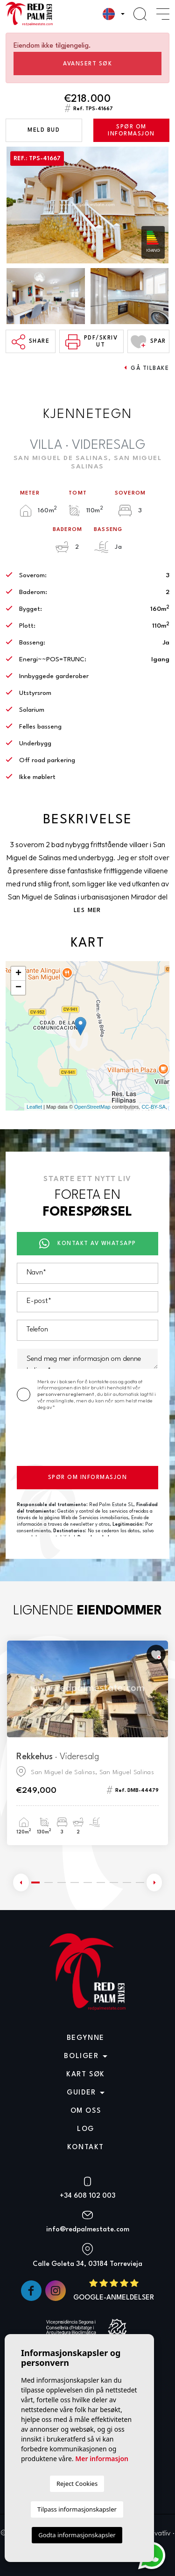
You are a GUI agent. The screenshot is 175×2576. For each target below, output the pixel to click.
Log (85, 2129)
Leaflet (34, 1107)
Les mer (87, 910)
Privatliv (159, 2533)
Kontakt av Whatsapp (87, 1244)
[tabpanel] (87, 1743)
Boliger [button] (81, 2056)
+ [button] (18, 974)
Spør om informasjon (131, 130)
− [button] (18, 988)
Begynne (86, 2038)
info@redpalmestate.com (87, 2229)
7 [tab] (114, 1882)
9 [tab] (140, 1882)
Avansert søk (87, 64)
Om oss (85, 2111)
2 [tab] (48, 1882)
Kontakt (85, 2147)
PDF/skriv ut (91, 341)
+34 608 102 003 (87, 2196)
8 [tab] (127, 1882)
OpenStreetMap (92, 1107)
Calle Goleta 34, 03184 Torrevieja (87, 2264)
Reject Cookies (77, 2483)
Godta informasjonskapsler (76, 2535)
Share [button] (30, 341)
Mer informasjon (101, 2458)
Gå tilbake (146, 368)
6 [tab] (101, 1882)
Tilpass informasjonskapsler (77, 2509)
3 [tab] (61, 1882)
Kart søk (85, 2074)
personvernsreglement (66, 1394)
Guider (81, 2092)
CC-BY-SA (153, 1107)
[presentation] (88, 1440)
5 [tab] (88, 1882)
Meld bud (44, 130)
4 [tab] (74, 1882)
